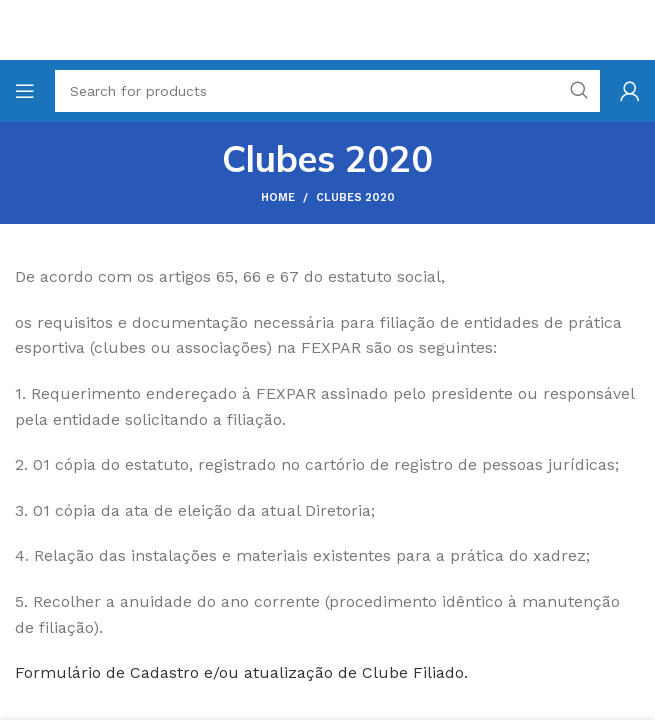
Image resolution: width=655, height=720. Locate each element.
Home (278, 197)
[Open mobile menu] (25, 91)
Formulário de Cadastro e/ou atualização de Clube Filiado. (241, 672)
